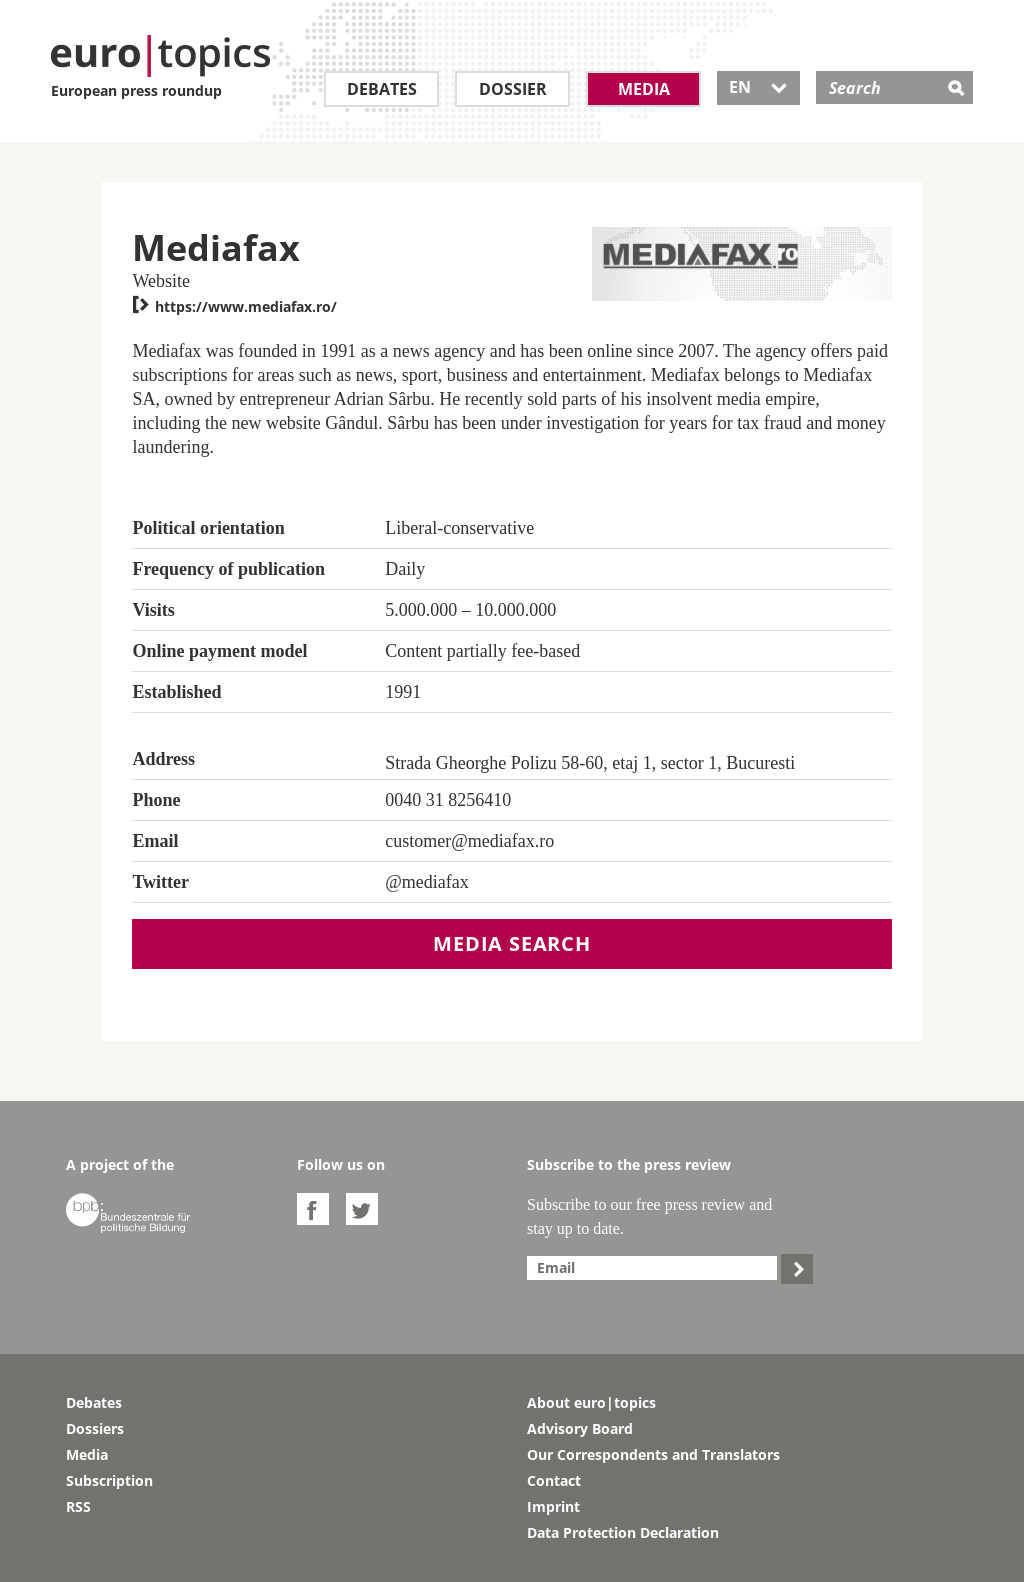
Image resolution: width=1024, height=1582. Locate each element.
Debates (382, 89)
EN (758, 87)
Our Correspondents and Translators (653, 1454)
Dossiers (95, 1428)
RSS (78, 1506)
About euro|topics (591, 1402)
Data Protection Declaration (623, 1532)
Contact (554, 1480)
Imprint (553, 1506)
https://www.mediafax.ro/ (234, 306)
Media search (512, 943)
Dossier (513, 89)
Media (644, 89)
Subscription (109, 1480)
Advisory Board (580, 1428)
